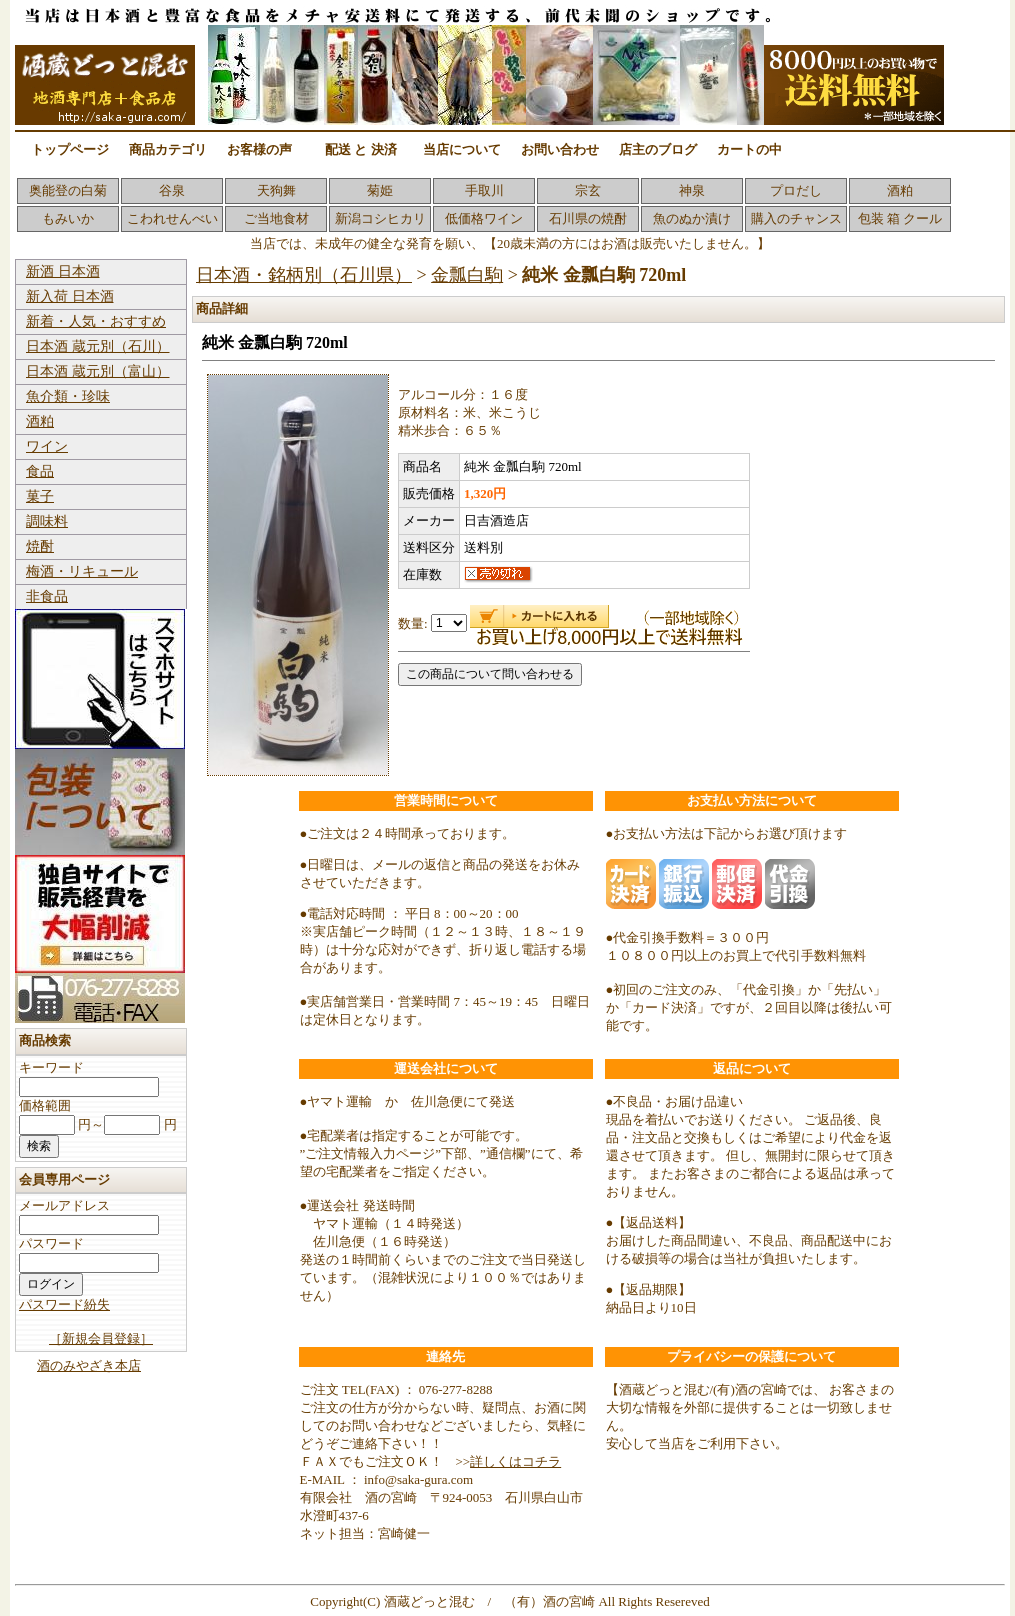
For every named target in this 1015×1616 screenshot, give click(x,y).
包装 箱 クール (900, 218)
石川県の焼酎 (588, 218)
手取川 (484, 190)
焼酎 (40, 546)
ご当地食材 (276, 218)
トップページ (70, 149)
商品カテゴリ (168, 149)
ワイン (47, 446)
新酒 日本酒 (63, 271)
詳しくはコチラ (515, 1461)
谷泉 (172, 190)
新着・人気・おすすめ (96, 321)
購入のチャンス (796, 218)
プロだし (796, 190)
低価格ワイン (484, 218)
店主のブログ (658, 149)
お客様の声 (259, 149)
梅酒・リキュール (82, 571)
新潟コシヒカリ (380, 218)
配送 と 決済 (361, 149)
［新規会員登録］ (101, 1338)
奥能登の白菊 (68, 190)
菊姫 (380, 190)
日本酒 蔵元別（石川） (98, 346)
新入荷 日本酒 (70, 296)
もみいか (68, 218)
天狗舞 (276, 190)
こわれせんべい (172, 218)
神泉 (692, 190)
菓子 (40, 496)
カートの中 (749, 149)
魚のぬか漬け (692, 218)
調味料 (47, 521)
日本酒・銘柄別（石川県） (304, 275)
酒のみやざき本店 (89, 1365)
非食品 (47, 596)
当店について (462, 149)
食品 (40, 471)
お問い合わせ (560, 149)
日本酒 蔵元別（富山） (98, 371)
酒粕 (900, 190)
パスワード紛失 (64, 1304)
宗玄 (588, 190)
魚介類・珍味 (68, 396)
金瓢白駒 (467, 275)
